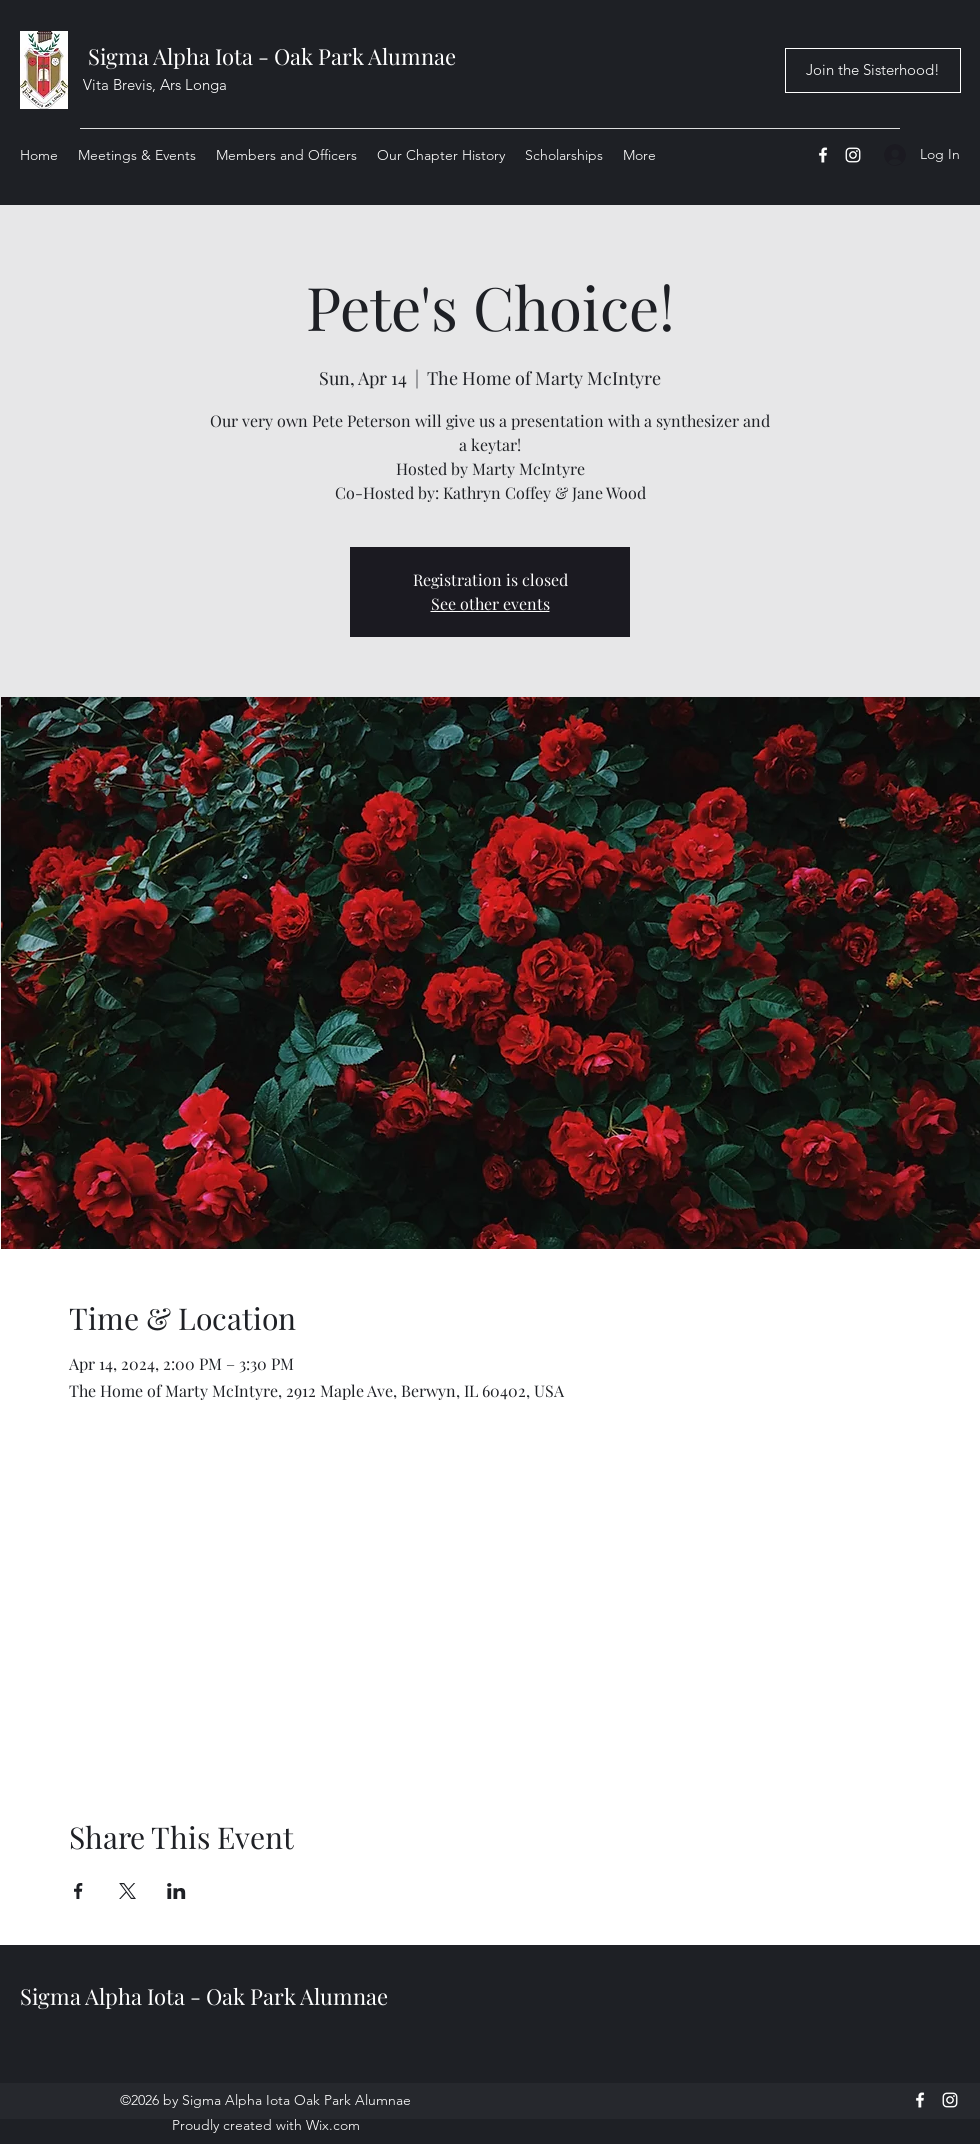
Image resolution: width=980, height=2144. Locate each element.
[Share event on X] (127, 1891)
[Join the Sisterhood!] (873, 70)
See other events (490, 603)
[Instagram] (853, 155)
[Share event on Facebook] (78, 1891)
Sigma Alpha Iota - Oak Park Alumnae (272, 56)
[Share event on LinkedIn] (176, 1891)
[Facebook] (823, 155)
